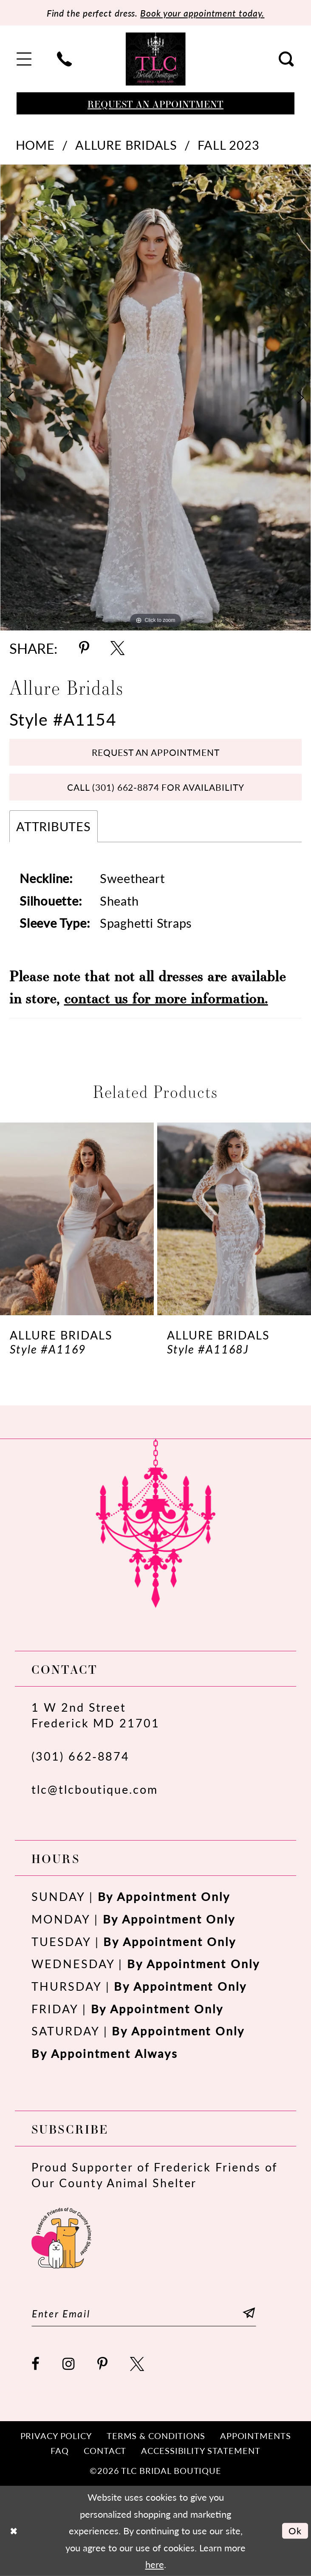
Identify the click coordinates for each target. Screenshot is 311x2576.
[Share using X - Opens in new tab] (117, 648)
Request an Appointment (156, 752)
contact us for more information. (166, 998)
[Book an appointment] (155, 103)
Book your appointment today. (202, 12)
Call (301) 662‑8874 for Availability (155, 787)
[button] (24, 59)
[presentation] (77, 1219)
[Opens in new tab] (61, 2236)
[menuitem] (24, 59)
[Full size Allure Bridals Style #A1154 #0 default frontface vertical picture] (155, 397)
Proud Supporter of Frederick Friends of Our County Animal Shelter (154, 2174)
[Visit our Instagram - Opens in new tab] (69, 2364)
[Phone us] (65, 59)
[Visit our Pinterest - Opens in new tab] (103, 2364)
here (154, 2564)
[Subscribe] (248, 2313)
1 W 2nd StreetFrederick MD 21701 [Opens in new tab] (95, 1714)
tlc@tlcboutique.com (94, 1789)
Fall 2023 (228, 145)
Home (35, 145)
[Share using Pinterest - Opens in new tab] (84, 648)
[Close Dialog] (13, 2531)
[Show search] (286, 59)
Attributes (53, 826)
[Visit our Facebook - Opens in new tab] (36, 2364)
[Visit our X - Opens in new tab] (137, 2364)
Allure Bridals (126, 145)
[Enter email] (143, 2313)
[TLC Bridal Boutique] (156, 59)
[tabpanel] (155, 397)
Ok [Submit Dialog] (295, 2530)
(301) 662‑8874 (80, 1755)
